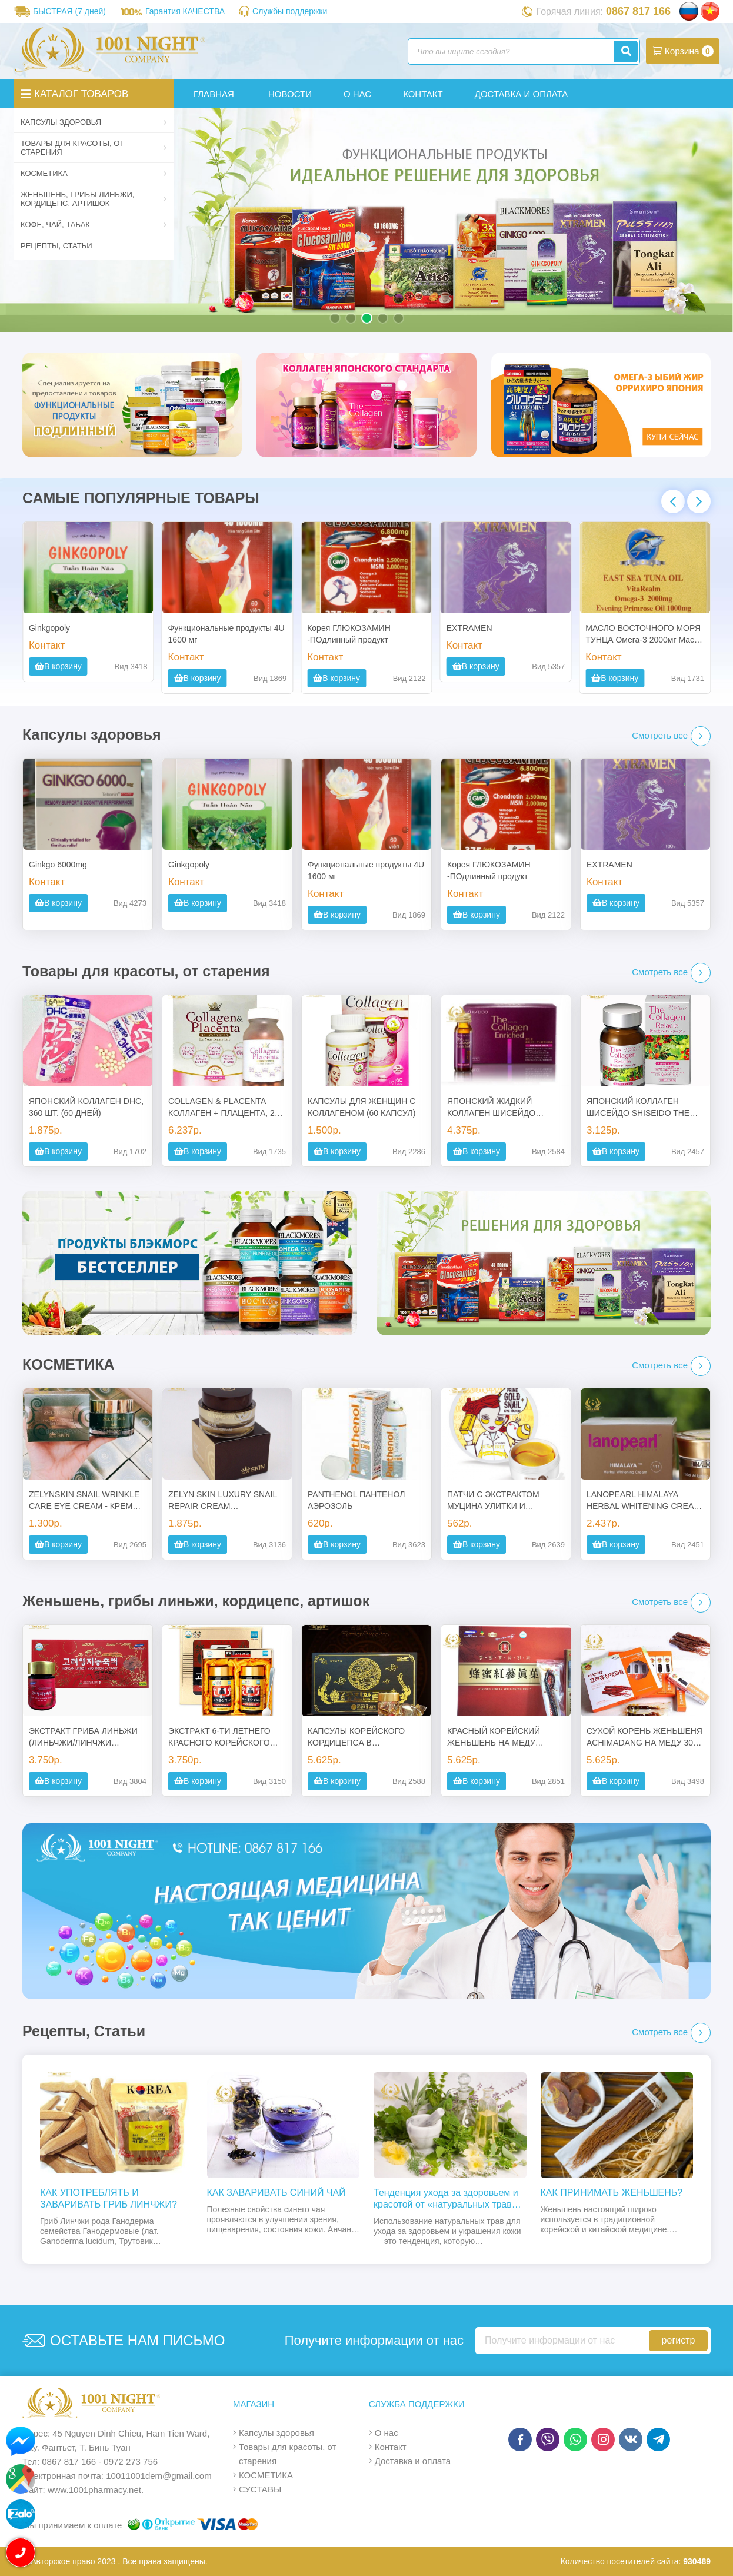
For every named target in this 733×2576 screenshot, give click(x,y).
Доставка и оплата (413, 2461)
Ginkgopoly (49, 628)
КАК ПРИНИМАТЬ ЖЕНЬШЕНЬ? (612, 2193)
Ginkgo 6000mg (58, 864)
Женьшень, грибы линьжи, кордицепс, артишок (88, 199)
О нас (386, 2433)
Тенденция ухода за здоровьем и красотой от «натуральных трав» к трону (449, 2199)
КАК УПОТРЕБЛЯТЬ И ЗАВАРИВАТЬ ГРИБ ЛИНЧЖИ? (108, 2198)
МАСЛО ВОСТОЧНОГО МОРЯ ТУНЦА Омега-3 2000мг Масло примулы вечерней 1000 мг (644, 634)
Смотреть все (671, 736)
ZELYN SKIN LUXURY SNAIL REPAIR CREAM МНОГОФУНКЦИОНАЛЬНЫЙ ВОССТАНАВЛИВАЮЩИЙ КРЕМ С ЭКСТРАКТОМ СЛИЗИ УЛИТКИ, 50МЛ (224, 1501)
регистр (678, 2340)
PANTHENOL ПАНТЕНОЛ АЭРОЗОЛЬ (356, 1500)
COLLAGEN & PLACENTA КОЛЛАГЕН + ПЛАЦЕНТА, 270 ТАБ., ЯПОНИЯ (226, 1107)
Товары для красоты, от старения (88, 147)
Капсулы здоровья (88, 122)
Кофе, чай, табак (88, 224)
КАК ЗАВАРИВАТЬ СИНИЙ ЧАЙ (276, 2193)
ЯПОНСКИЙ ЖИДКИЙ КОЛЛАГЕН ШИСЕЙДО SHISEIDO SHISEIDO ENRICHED (491, 1107)
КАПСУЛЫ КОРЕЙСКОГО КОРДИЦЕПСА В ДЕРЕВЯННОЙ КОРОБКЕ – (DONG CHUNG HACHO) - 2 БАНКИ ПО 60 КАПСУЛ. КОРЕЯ (361, 1737)
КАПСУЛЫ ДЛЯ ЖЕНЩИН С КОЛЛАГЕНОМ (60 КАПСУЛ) (361, 1107)
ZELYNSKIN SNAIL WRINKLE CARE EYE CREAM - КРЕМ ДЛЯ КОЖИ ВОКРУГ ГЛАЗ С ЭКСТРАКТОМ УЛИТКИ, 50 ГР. (86, 1501)
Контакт (391, 2447)
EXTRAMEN (469, 628)
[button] (335, 318)
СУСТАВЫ (260, 2489)
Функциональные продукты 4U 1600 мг (226, 633)
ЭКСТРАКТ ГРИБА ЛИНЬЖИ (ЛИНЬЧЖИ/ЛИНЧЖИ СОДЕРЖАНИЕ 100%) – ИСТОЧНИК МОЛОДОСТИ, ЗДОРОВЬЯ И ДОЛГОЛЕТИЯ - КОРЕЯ (87, 1737)
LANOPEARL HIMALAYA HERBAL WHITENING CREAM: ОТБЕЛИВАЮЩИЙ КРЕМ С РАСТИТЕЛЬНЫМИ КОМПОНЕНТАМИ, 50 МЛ (645, 1501)
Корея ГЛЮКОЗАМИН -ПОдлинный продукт (349, 633)
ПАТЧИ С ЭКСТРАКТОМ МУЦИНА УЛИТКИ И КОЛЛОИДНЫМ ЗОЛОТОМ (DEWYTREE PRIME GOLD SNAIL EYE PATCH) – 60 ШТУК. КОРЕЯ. (499, 1501)
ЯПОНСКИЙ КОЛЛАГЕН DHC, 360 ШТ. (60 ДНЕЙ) (86, 1107)
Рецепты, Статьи (56, 245)
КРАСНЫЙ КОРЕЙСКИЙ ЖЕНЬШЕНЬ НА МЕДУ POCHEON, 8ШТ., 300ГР (493, 1737)
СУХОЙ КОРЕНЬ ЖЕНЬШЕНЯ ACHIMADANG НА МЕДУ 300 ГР (644, 1737)
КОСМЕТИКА (88, 173)
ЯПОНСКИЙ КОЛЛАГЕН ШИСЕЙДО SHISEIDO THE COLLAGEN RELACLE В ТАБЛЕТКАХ (638, 1107)
